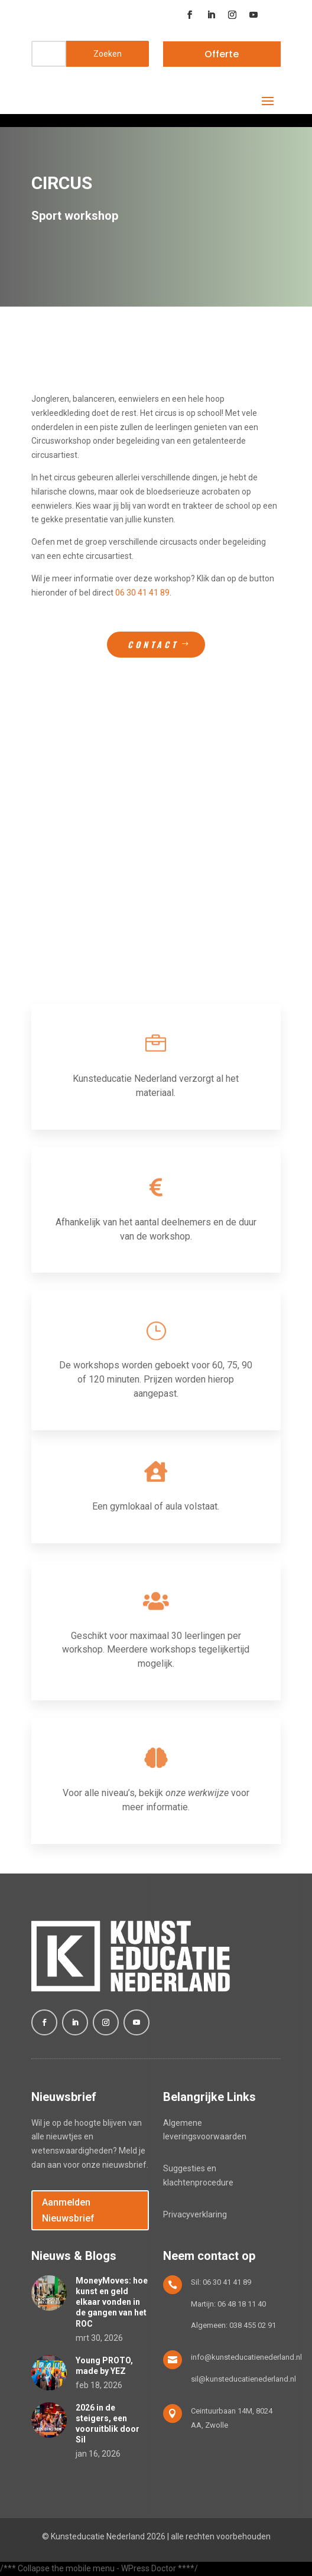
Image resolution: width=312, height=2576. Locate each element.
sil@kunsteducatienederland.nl (243, 2379)
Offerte (221, 54)
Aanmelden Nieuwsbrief (68, 2210)
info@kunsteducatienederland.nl (246, 2357)
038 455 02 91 (252, 2325)
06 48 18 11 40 (241, 2303)
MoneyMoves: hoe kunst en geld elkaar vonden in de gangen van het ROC (112, 2302)
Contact (153, 644)
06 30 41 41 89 (142, 592)
